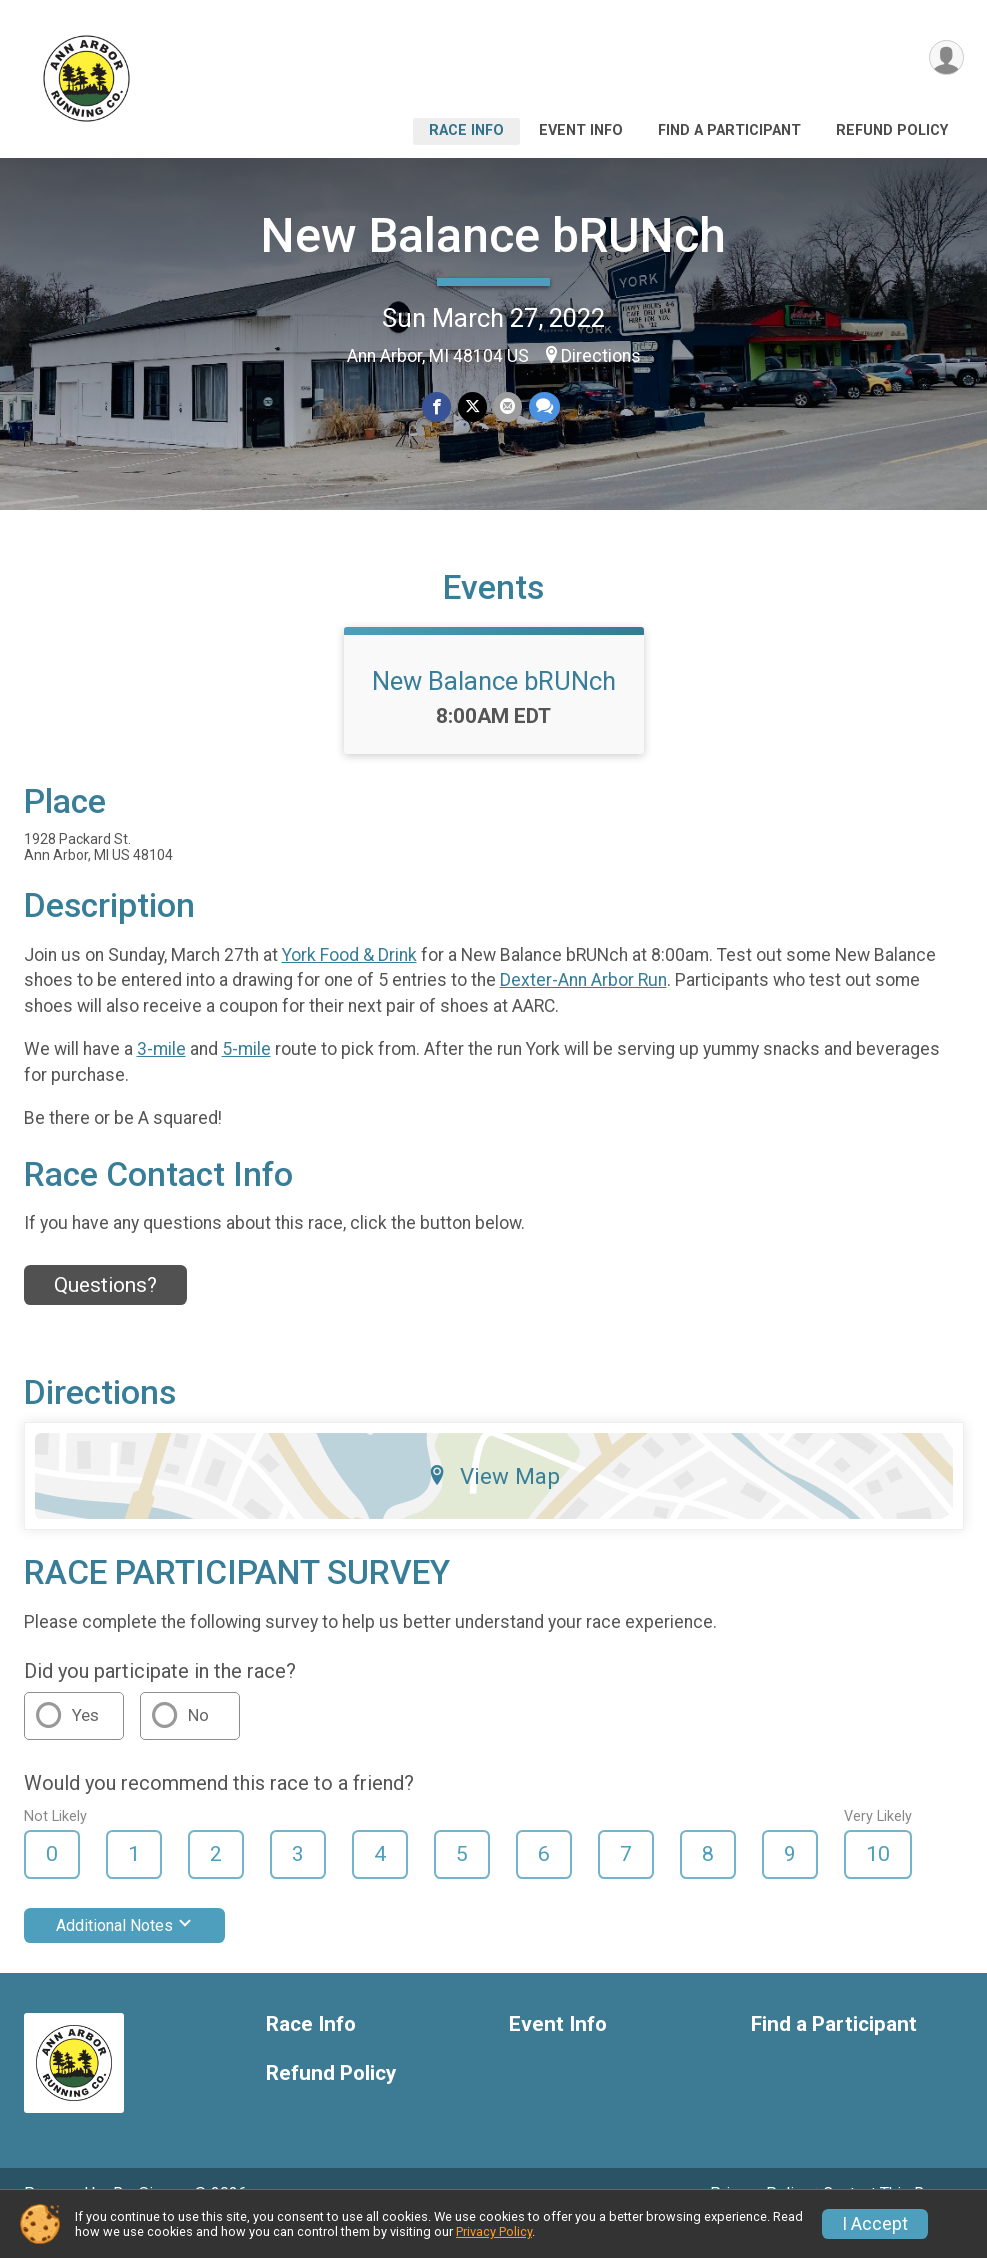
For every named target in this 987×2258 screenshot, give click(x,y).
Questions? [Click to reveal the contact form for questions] (105, 1313)
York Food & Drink (349, 983)
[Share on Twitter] (472, 407)
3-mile (161, 1077)
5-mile (246, 1077)
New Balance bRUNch (493, 235)
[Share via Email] (507, 407)
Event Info (581, 130)
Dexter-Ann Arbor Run (583, 1008)
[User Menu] (945, 58)
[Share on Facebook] (437, 407)
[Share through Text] (543, 407)
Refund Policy (892, 130)
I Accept (875, 2224)
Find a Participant (729, 130)
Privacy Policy (494, 2231)
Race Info (466, 130)
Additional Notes (124, 1953)
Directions (601, 356)
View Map (493, 1504)
